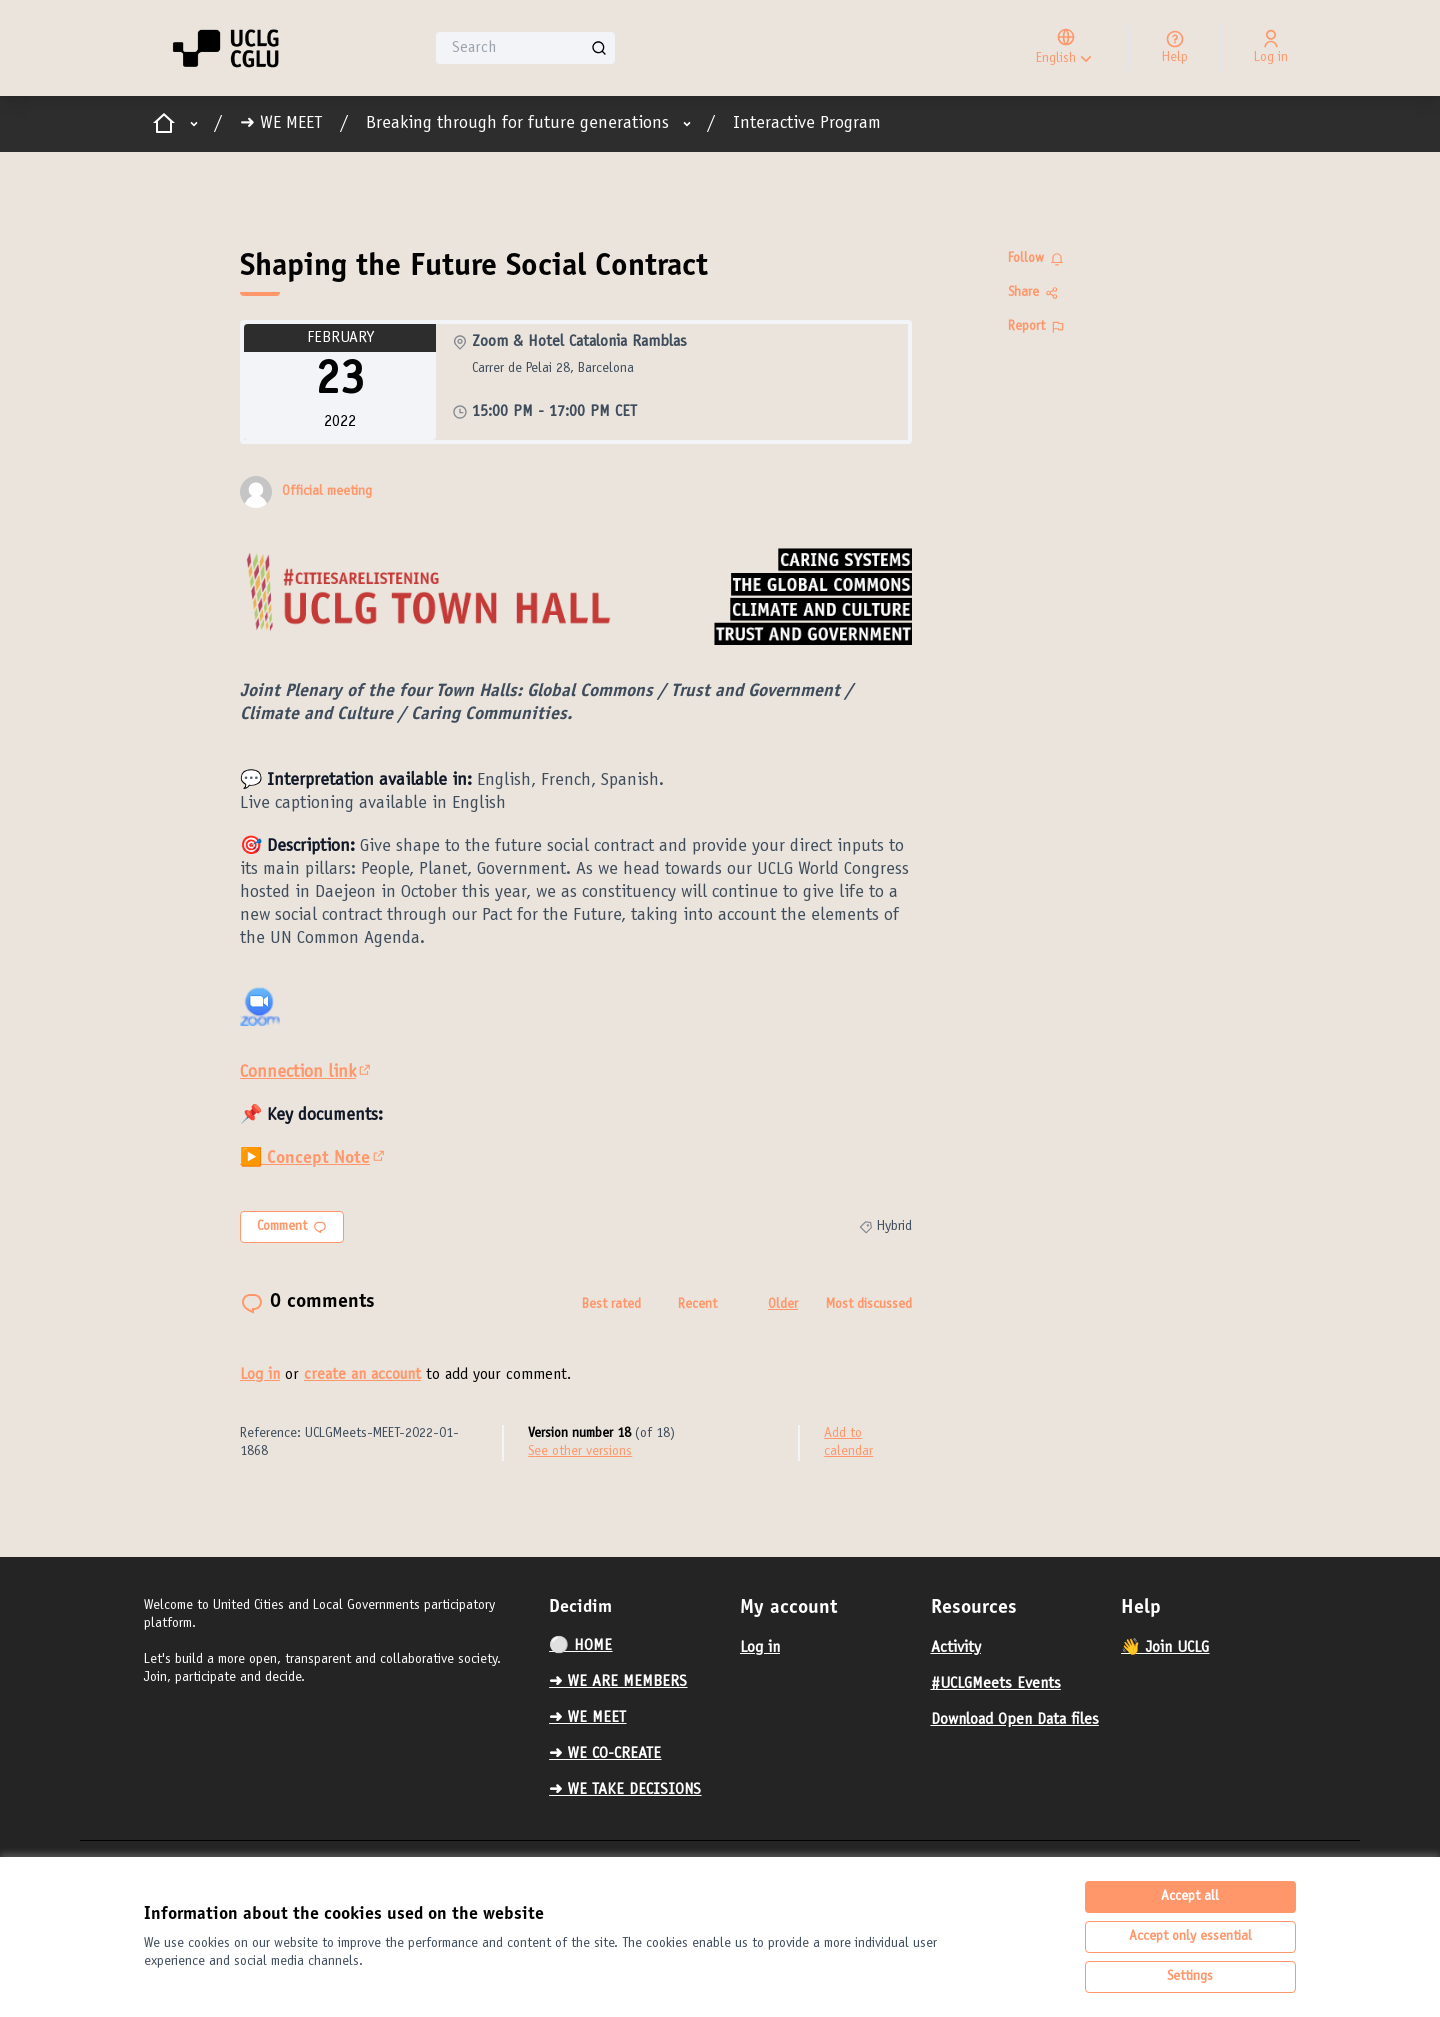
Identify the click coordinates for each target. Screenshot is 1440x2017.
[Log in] (1271, 48)
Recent (697, 1305)
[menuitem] (636, 1646)
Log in (260, 1375)
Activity (956, 1648)
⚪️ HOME (580, 1646)
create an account (362, 1375)
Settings (1190, 1977)
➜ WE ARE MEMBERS (618, 1682)
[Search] (525, 48)
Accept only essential (1190, 1937)
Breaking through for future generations (517, 124)
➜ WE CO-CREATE (605, 1754)
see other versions (580, 1452)
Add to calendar (848, 1443)
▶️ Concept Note (314, 1159)
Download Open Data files (1015, 1720)
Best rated (611, 1305)
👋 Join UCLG (1165, 1648)
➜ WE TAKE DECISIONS (625, 1790)
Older (783, 1305)
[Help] (1175, 48)
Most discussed (869, 1305)
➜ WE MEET (281, 124)
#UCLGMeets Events (996, 1684)
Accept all (1190, 1897)
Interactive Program (807, 124)
